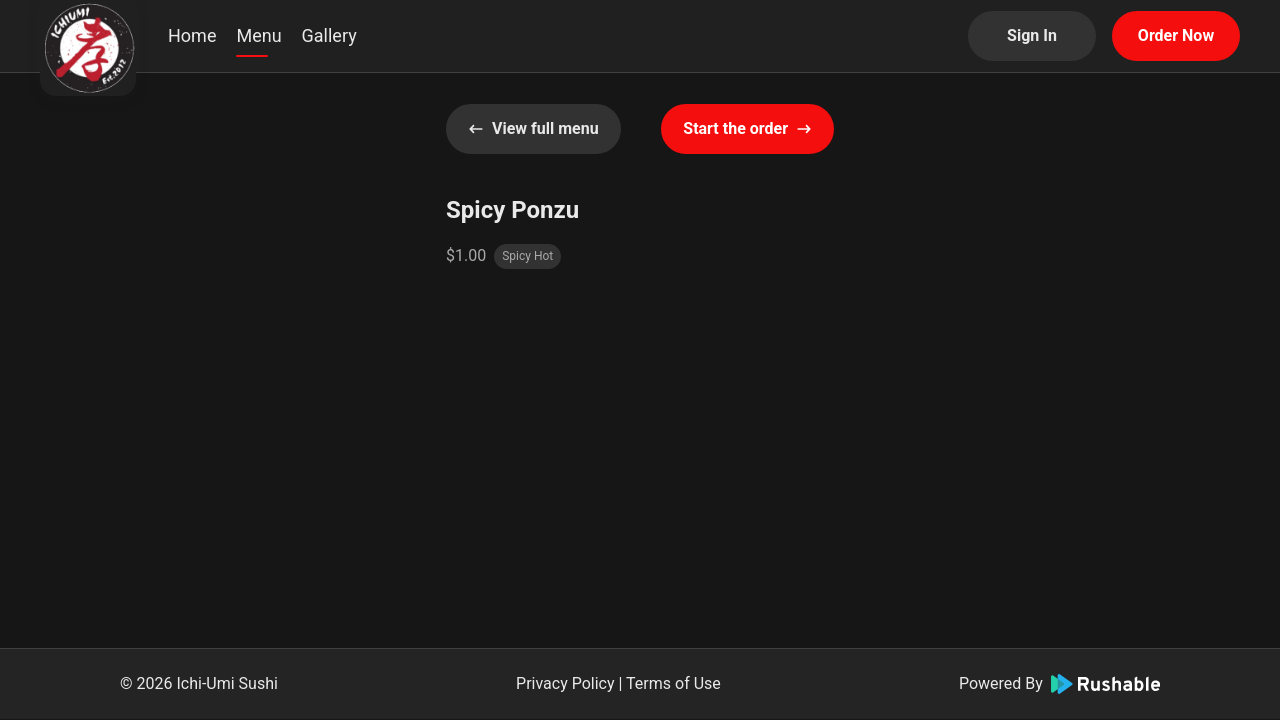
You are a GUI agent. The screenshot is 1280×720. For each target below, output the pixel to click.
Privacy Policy (565, 683)
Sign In (1032, 35)
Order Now (1176, 35)
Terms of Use (673, 683)
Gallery (329, 35)
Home (192, 35)
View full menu (533, 128)
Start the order (747, 128)
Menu (258, 35)
